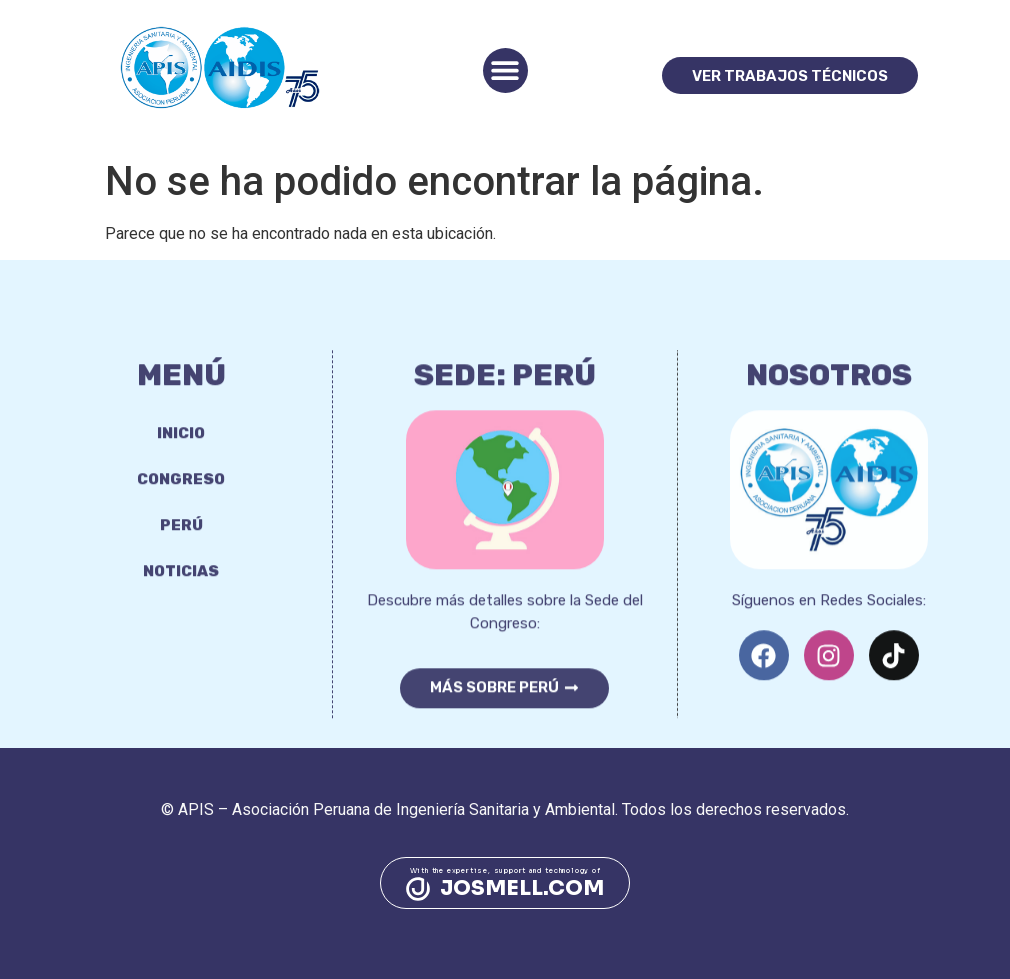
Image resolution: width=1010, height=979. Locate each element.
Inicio (181, 453)
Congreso (181, 499)
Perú (181, 545)
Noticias (181, 591)
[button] (505, 70)
